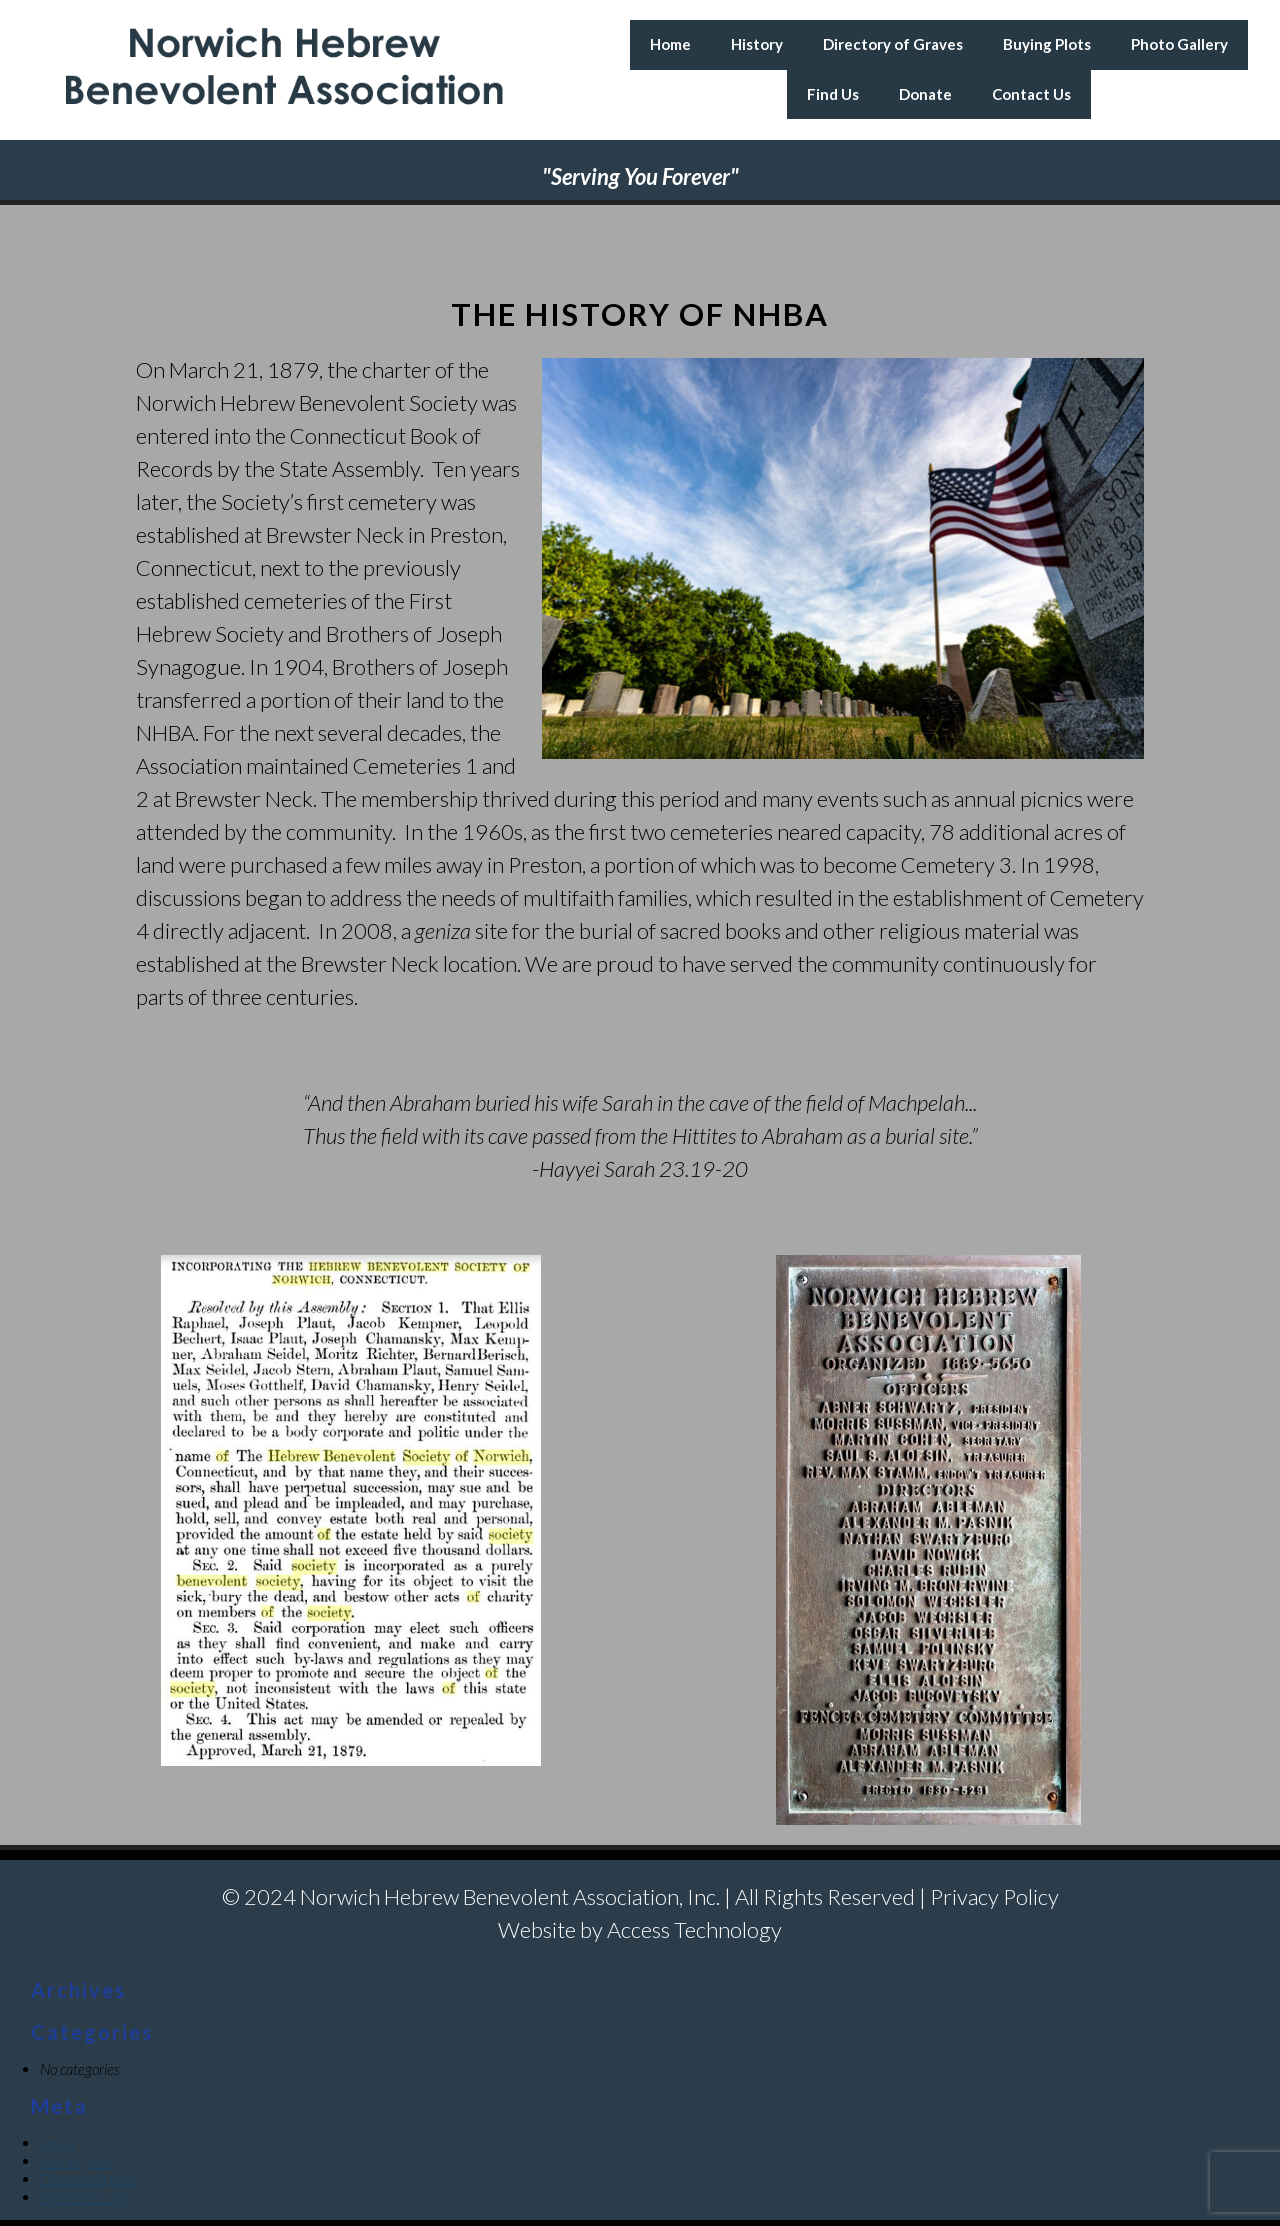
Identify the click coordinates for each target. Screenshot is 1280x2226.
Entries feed (75, 2161)
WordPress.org (83, 2197)
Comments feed (88, 2179)
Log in (57, 2143)
